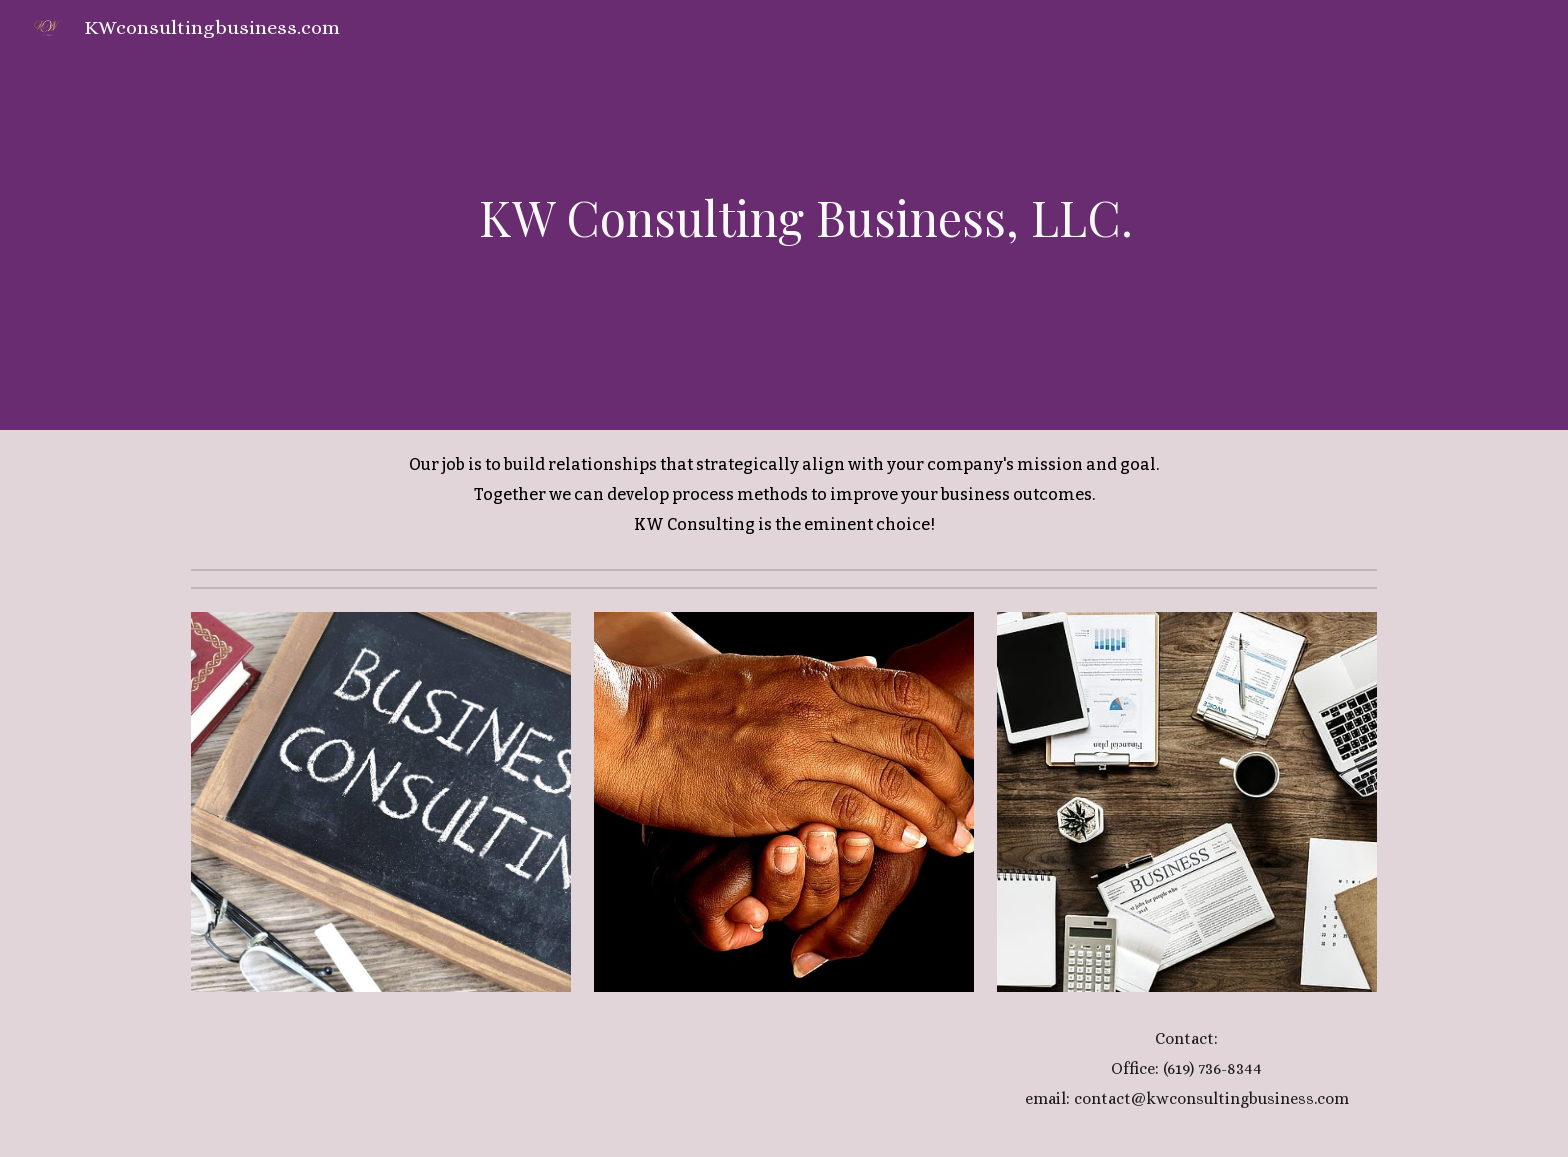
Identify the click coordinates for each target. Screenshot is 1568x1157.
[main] (783, 215)
